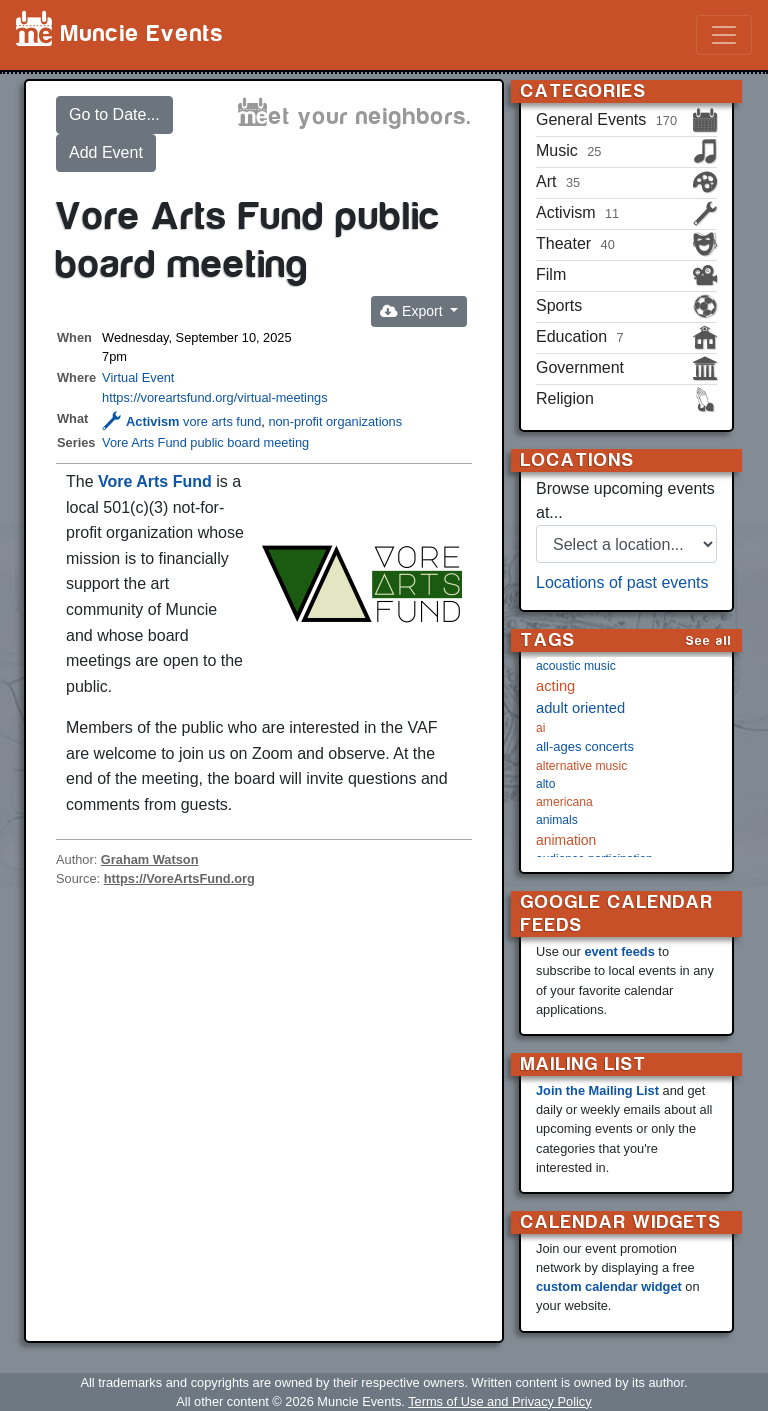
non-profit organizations (335, 421)
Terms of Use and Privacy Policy (499, 1401)
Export (413, 311)
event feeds (619, 951)
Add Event (106, 152)
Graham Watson (150, 859)
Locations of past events (622, 582)
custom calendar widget (609, 1286)
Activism (140, 421)
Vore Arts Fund (155, 481)
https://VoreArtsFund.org (179, 878)
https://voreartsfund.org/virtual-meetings (214, 397)
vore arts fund (222, 421)
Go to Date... (114, 114)
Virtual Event (138, 377)
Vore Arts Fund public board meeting (205, 442)
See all (709, 640)
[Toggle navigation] (724, 35)
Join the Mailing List (597, 1090)
